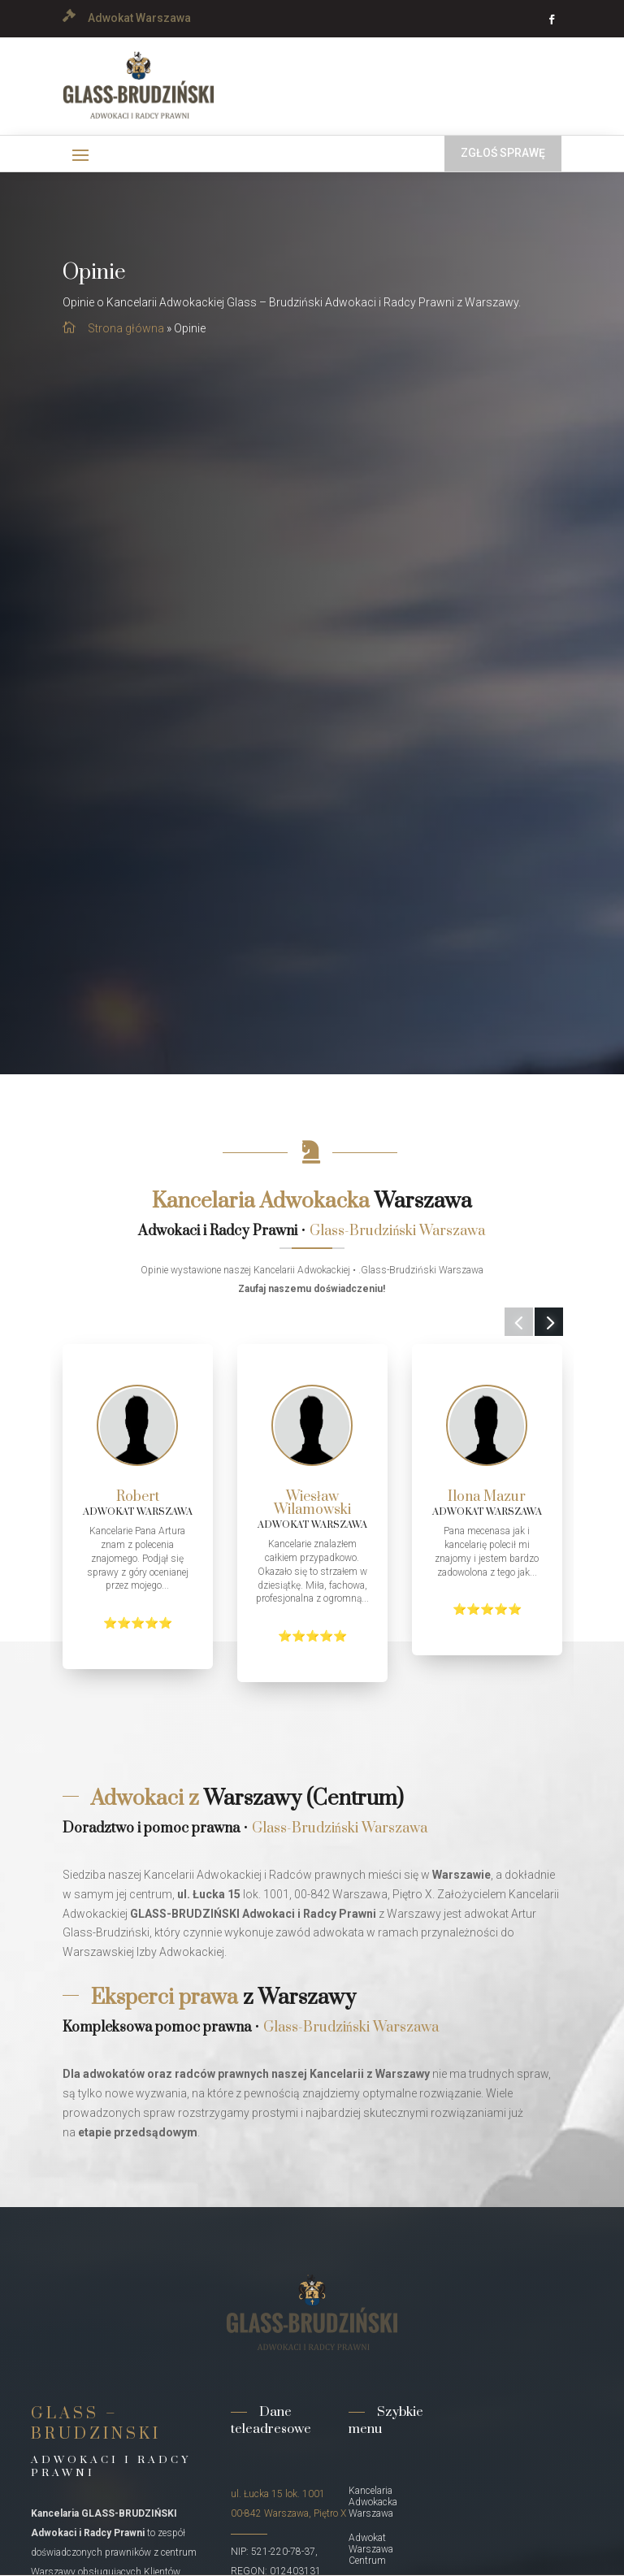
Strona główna (126, 328)
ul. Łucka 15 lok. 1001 (278, 2494)
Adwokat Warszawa (139, 17)
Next (537, 1332)
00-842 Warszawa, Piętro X (288, 2513)
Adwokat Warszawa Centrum (371, 2549)
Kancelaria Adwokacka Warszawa (373, 2502)
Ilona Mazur (487, 1497)
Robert (137, 1497)
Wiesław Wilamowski (312, 1503)
